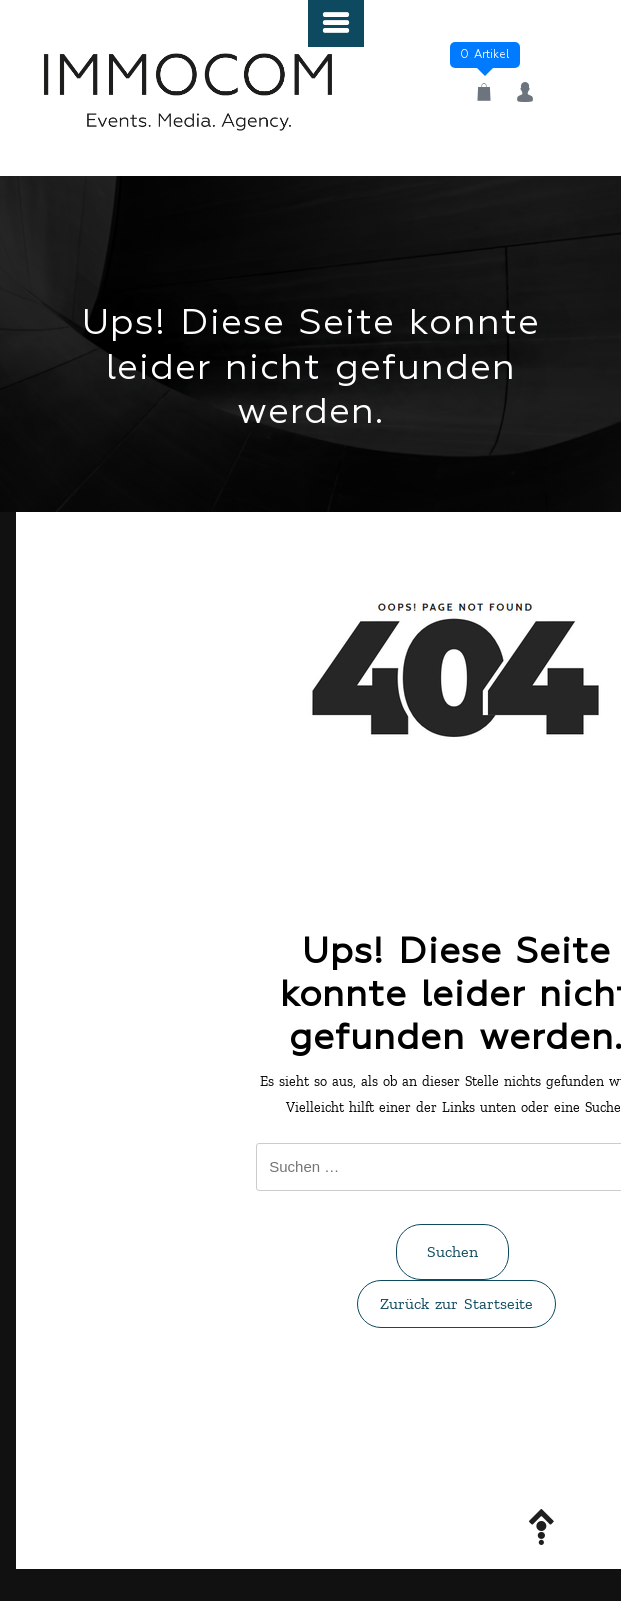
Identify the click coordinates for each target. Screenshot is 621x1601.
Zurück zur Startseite (456, 1303)
